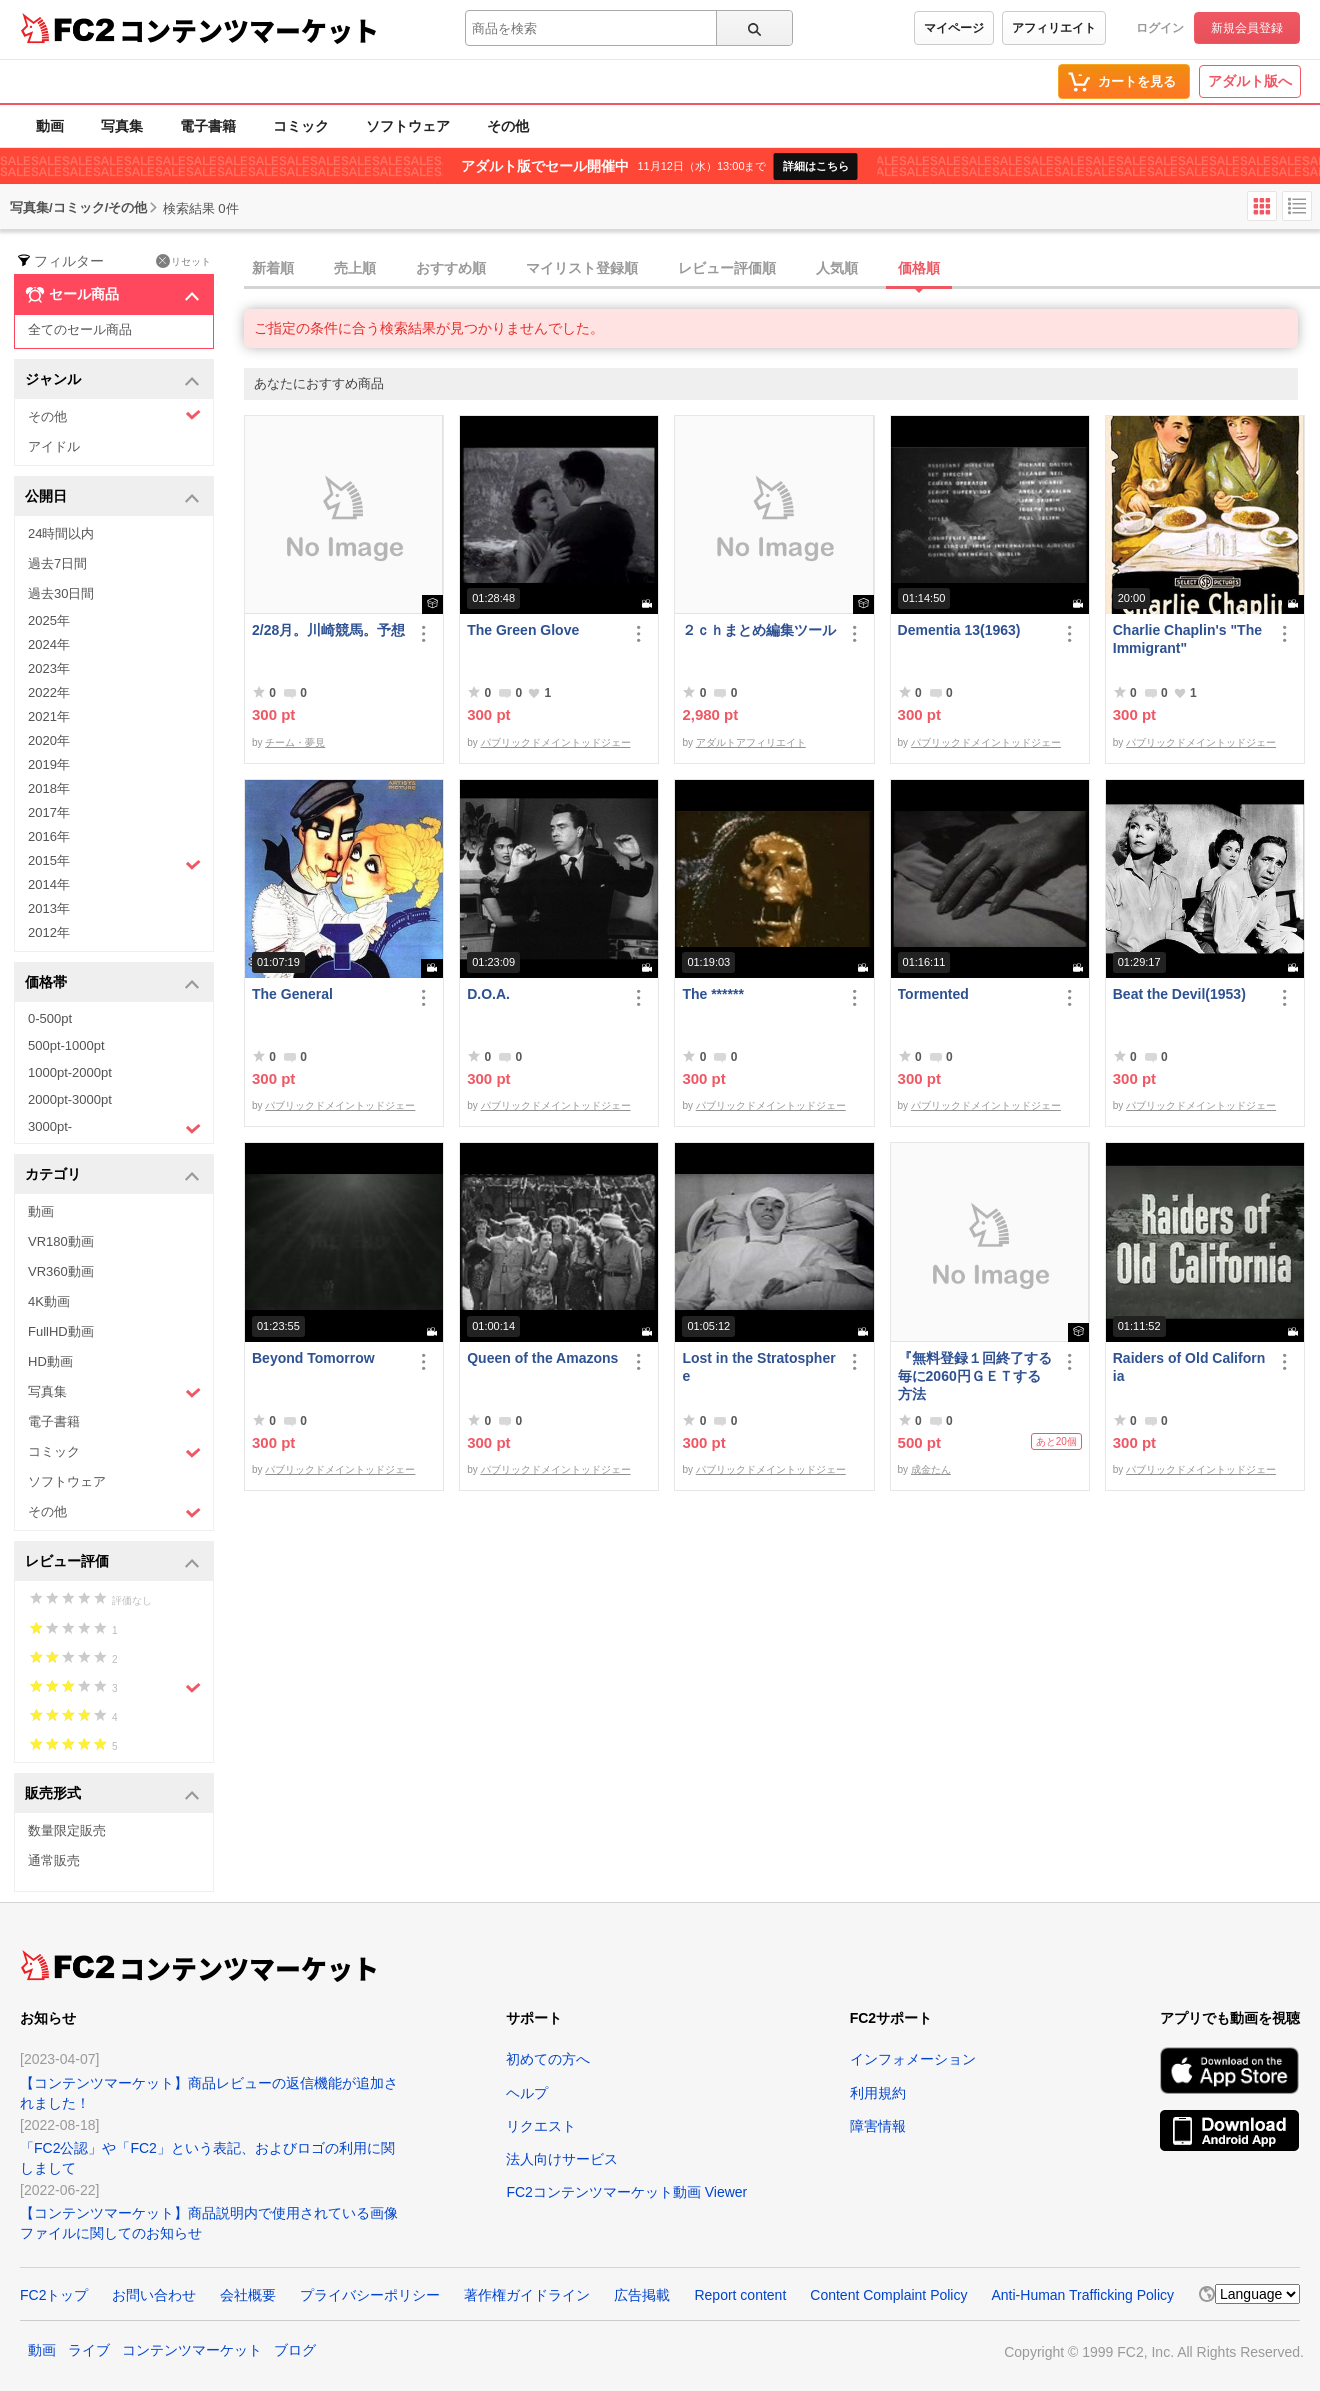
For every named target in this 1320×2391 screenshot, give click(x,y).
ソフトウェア (408, 126)
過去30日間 (61, 593)
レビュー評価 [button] (112, 1562)
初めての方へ (548, 2059)
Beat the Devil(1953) (1179, 994)
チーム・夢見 (295, 742)
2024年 (49, 644)
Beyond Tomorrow (313, 1358)
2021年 (49, 716)
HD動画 (50, 1361)
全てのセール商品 (80, 329)
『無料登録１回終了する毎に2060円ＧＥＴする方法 (975, 1376)
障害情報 (878, 2126)
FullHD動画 (61, 1331)
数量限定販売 (67, 1830)
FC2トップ (54, 2295)
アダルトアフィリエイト (751, 742)
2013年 (49, 908)
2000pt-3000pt (70, 1099)
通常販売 (54, 1860)
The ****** (712, 994)
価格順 (919, 268)
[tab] (782, 269)
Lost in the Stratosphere (758, 1367)
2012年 (49, 932)
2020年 (49, 740)
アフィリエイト (1054, 28)
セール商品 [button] (112, 295)
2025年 (49, 620)
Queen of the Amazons (542, 1358)
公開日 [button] (112, 497)
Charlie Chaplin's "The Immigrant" (1187, 639)
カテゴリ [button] (112, 1175)
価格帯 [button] (112, 983)
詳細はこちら (816, 166)
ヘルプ (527, 2093)
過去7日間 (57, 563)
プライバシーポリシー (370, 2295)
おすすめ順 (451, 268)
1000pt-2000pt (70, 1072)
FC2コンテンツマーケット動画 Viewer (626, 2192)
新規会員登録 (1247, 28)
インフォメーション (913, 2059)
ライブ (89, 2350)
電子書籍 (208, 126)
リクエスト (541, 2126)
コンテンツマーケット (249, 30)
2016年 (49, 836)
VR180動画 (61, 1241)
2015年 (114, 863)
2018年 (49, 788)
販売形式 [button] (112, 1794)
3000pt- (114, 1128)
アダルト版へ (1250, 81)
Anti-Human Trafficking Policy (1082, 2295)
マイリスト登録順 (582, 268)
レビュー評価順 (727, 268)
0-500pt (50, 1018)
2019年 (49, 764)
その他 (508, 126)
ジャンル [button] (112, 380)
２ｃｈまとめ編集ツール (759, 630)
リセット (183, 261)
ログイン (1160, 28)
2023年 (49, 668)
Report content (740, 2295)
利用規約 (878, 2093)
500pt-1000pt (66, 1045)
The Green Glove (523, 630)
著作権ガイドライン (527, 2295)
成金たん (931, 1469)
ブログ (295, 2350)
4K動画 (49, 1301)
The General (292, 994)
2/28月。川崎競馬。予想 (328, 630)
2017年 (49, 812)
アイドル (54, 446)
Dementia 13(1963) (959, 630)
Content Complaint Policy (888, 2295)
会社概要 (248, 2295)
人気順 (837, 268)
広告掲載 (642, 2295)
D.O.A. (488, 994)
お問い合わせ (154, 2295)
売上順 (355, 268)
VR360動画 (61, 1271)
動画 (50, 126)
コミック (301, 126)
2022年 (49, 692)
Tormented (933, 994)
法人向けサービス (562, 2159)
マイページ (954, 28)
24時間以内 (61, 533)
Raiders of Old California (1189, 1367)
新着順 (273, 268)
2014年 (49, 884)
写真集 (122, 126)
